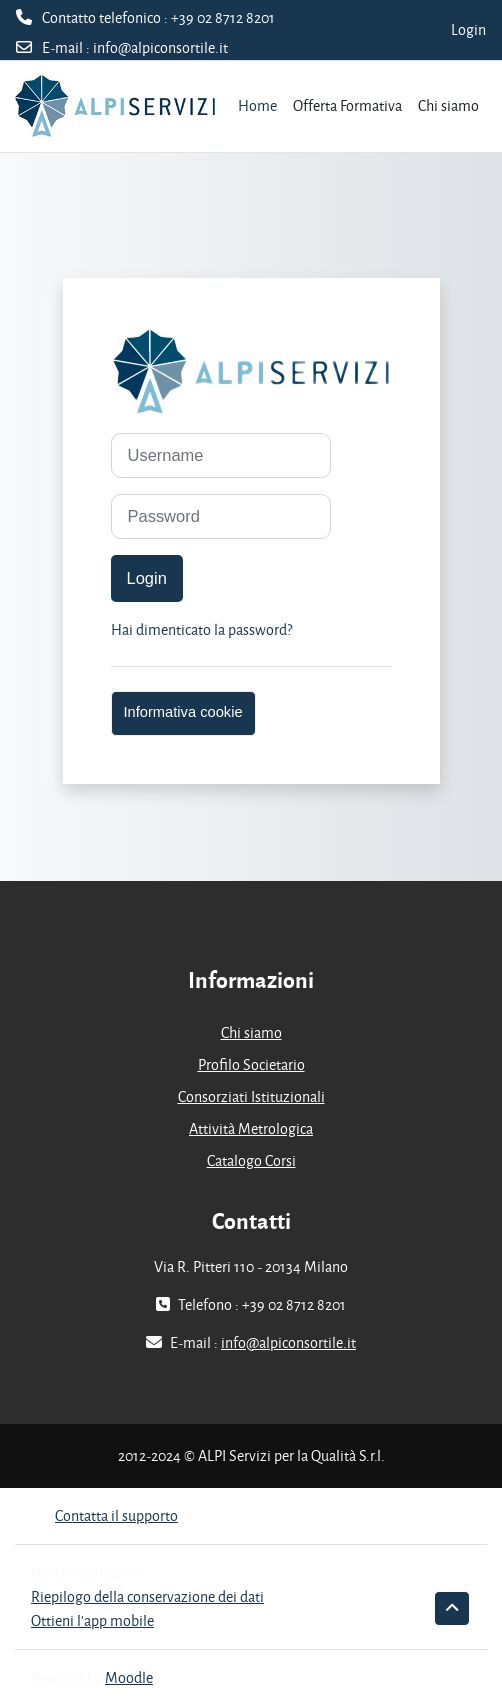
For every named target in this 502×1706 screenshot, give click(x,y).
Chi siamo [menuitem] (448, 105)
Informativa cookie (183, 712)
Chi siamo (251, 1032)
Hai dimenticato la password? (201, 629)
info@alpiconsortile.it (160, 47)
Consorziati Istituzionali (251, 1096)
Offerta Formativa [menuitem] (347, 105)
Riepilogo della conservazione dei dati (147, 1596)
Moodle (129, 1677)
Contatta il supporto (104, 1515)
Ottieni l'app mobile (92, 1620)
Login (468, 29)
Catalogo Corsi (251, 1160)
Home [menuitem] (257, 105)
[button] (452, 1608)
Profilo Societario (251, 1064)
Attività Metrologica (251, 1128)
